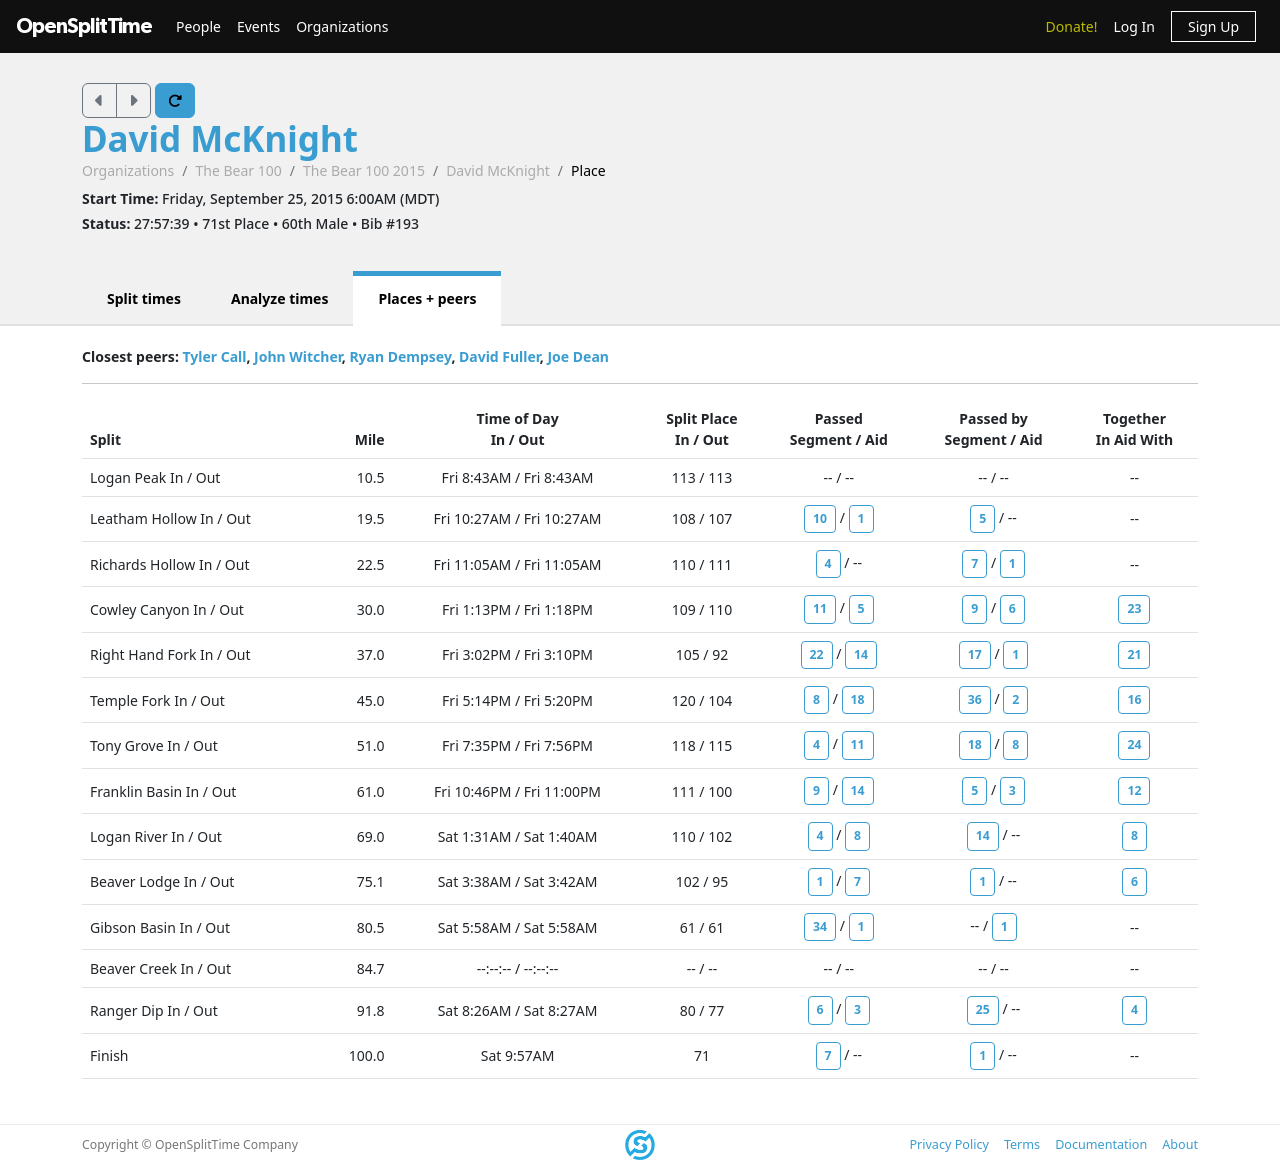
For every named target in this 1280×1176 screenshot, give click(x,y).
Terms (1022, 1144)
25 (983, 1009)
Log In (1133, 26)
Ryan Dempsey (400, 356)
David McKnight (220, 138)
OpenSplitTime (84, 26)
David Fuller (499, 356)
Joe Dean (577, 356)
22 (817, 654)
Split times (144, 298)
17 (975, 654)
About (1180, 1144)
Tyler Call (214, 356)
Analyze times (280, 298)
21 (1134, 654)
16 (1134, 699)
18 (858, 699)
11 (820, 608)
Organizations (342, 26)
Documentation (1101, 1144)
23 (1134, 608)
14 (861, 654)
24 (1134, 744)
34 (820, 926)
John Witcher (298, 356)
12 (1134, 790)
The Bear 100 (238, 170)
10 (820, 518)
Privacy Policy (948, 1144)
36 (975, 699)
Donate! (1072, 26)
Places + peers (427, 298)
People (198, 26)
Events (258, 26)
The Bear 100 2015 (364, 170)
